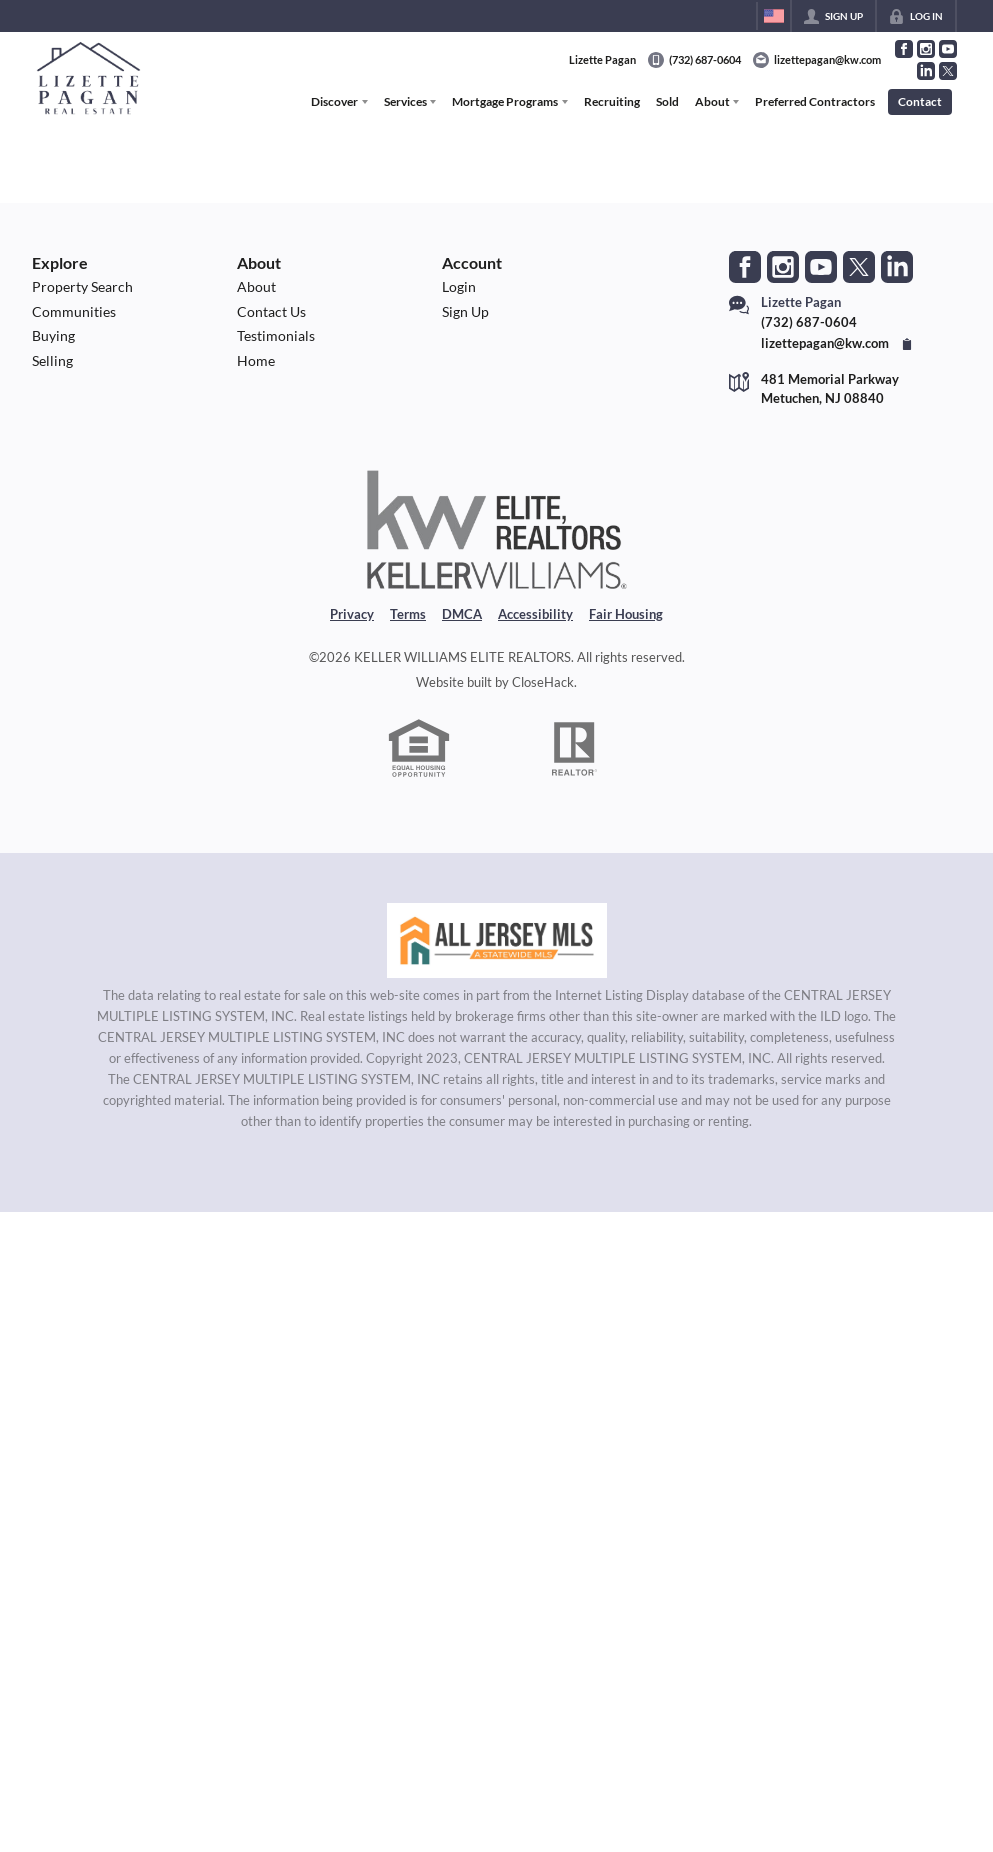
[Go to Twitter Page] (948, 71)
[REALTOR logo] (574, 749)
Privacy (352, 614)
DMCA (462, 614)
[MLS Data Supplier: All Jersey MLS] (497, 941)
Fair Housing (626, 614)
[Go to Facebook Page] (904, 49)
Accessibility (535, 614)
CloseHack (543, 682)
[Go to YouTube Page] (948, 49)
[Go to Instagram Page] (926, 49)
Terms (408, 614)
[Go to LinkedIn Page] (926, 71)
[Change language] (774, 16)
